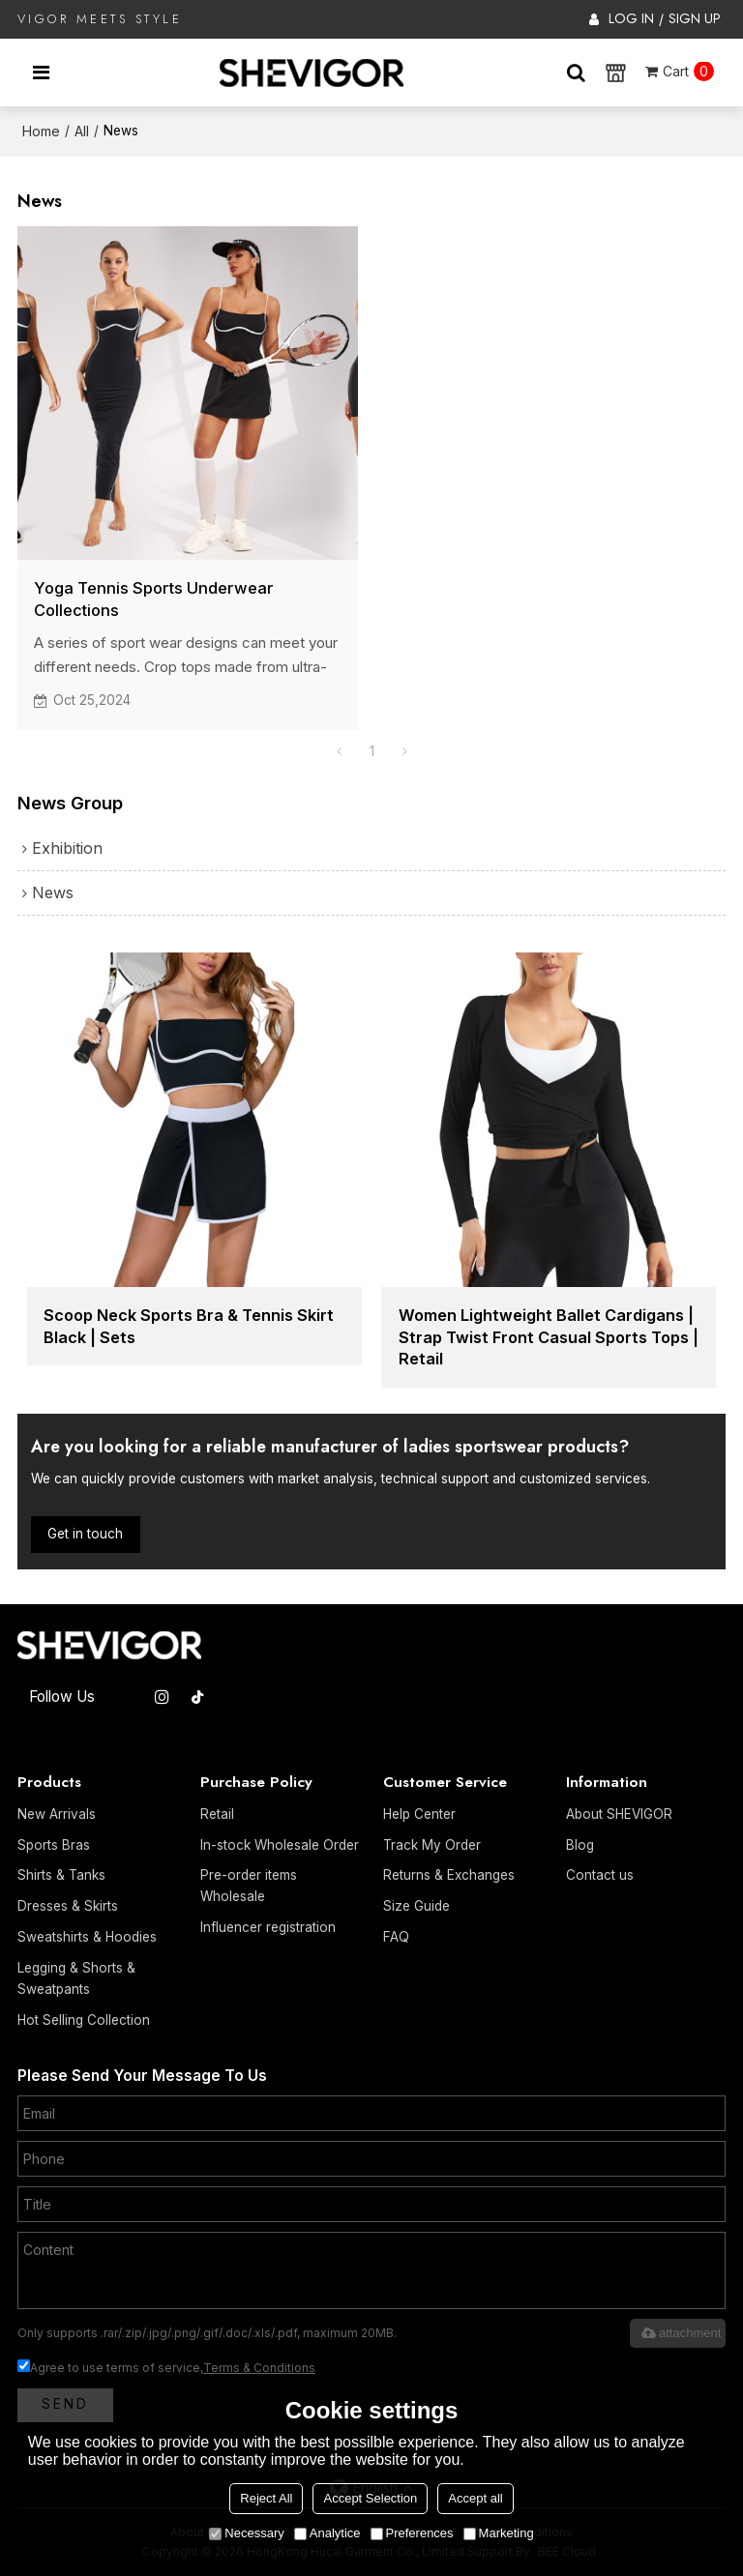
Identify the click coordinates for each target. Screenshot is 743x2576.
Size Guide (416, 1906)
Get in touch (85, 1533)
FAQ (396, 1937)
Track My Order (432, 1845)
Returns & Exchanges (449, 1875)
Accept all (475, 2498)
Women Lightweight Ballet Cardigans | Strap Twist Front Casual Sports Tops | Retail (548, 1336)
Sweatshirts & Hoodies (87, 1937)
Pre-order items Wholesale (248, 1885)
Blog (580, 1845)
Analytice (327, 2533)
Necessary (246, 2533)
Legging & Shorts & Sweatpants (76, 1978)
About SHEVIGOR (619, 1814)
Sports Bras (53, 1845)
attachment (680, 2333)
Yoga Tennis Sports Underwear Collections (154, 599)
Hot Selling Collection (83, 2020)
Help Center (419, 1814)
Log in (631, 18)
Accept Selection (370, 2498)
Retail (217, 1814)
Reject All (266, 2498)
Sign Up (695, 18)
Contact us (600, 1875)
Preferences (412, 2533)
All (81, 131)
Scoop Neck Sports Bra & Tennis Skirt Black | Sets (189, 1326)
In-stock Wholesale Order (279, 1845)
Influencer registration (268, 1927)
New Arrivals (56, 1814)
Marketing (498, 2533)
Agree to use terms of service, (166, 2367)
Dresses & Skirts (67, 1906)
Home (41, 131)
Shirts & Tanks (61, 1875)
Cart (688, 71)
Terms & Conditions (259, 2367)
